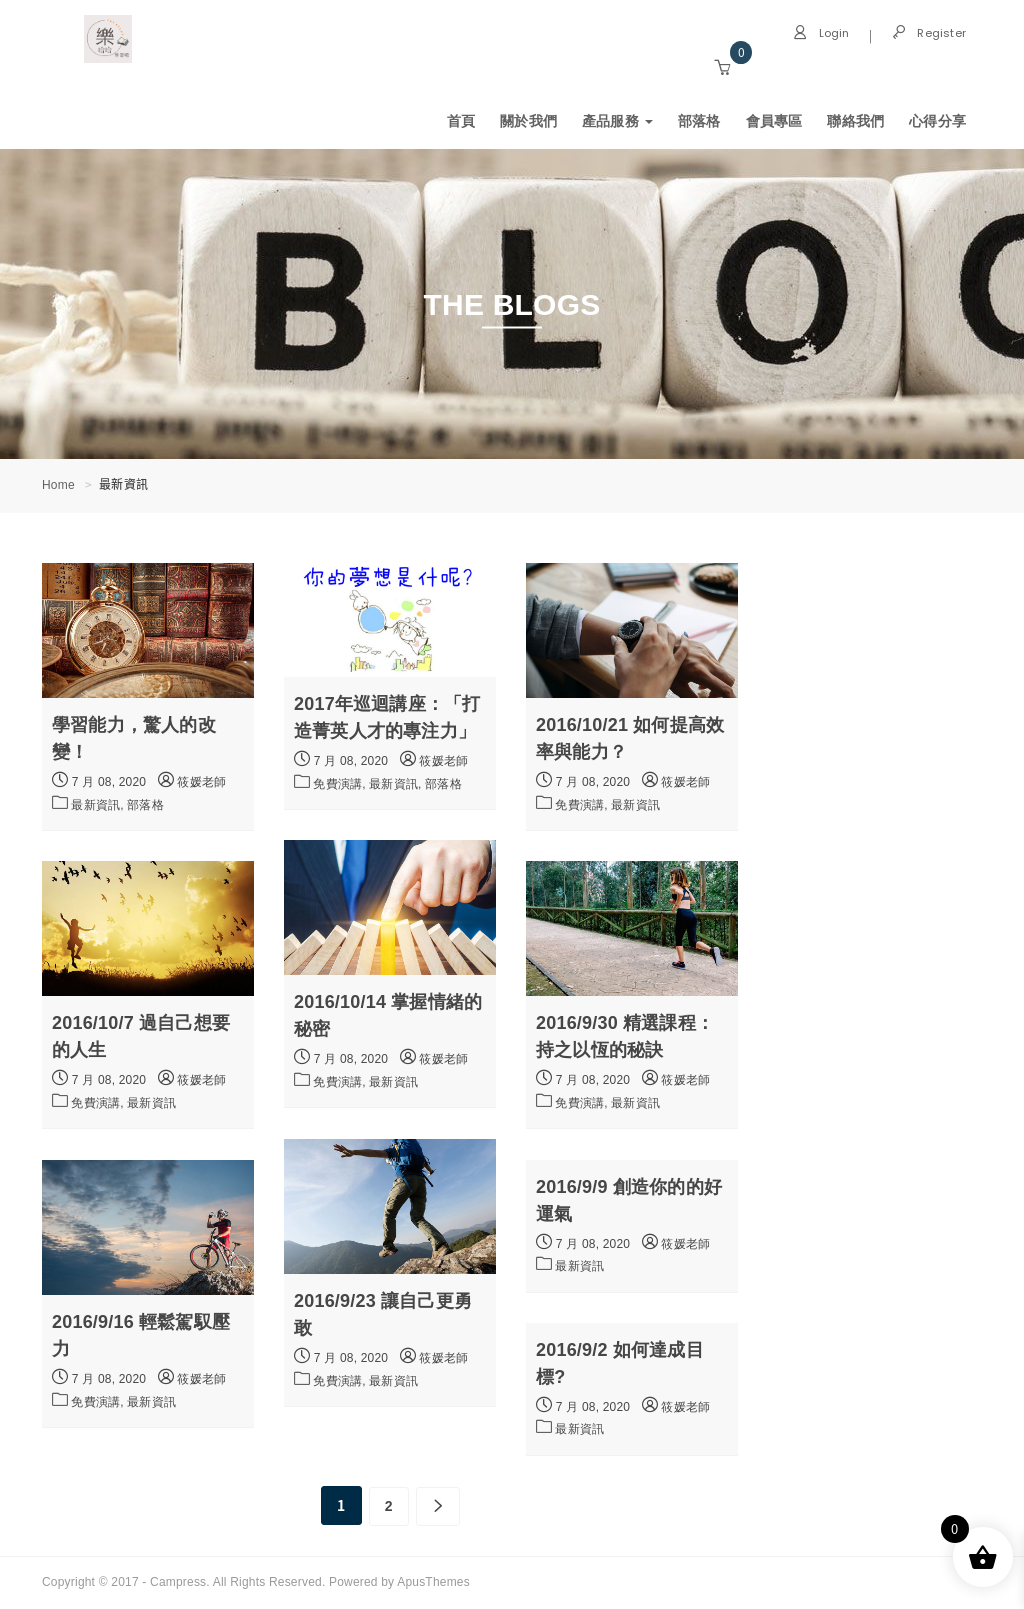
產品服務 (617, 121)
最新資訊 (635, 805)
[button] (722, 68)
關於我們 (528, 121)
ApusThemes (433, 1582)
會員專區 (774, 121)
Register (929, 33)
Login (821, 33)
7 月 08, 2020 (99, 780)
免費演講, (341, 784)
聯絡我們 (855, 121)
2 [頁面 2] (389, 1506)
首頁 (461, 121)
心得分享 (937, 121)
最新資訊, (99, 805)
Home (58, 485)
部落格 (699, 121)
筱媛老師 (192, 782)
